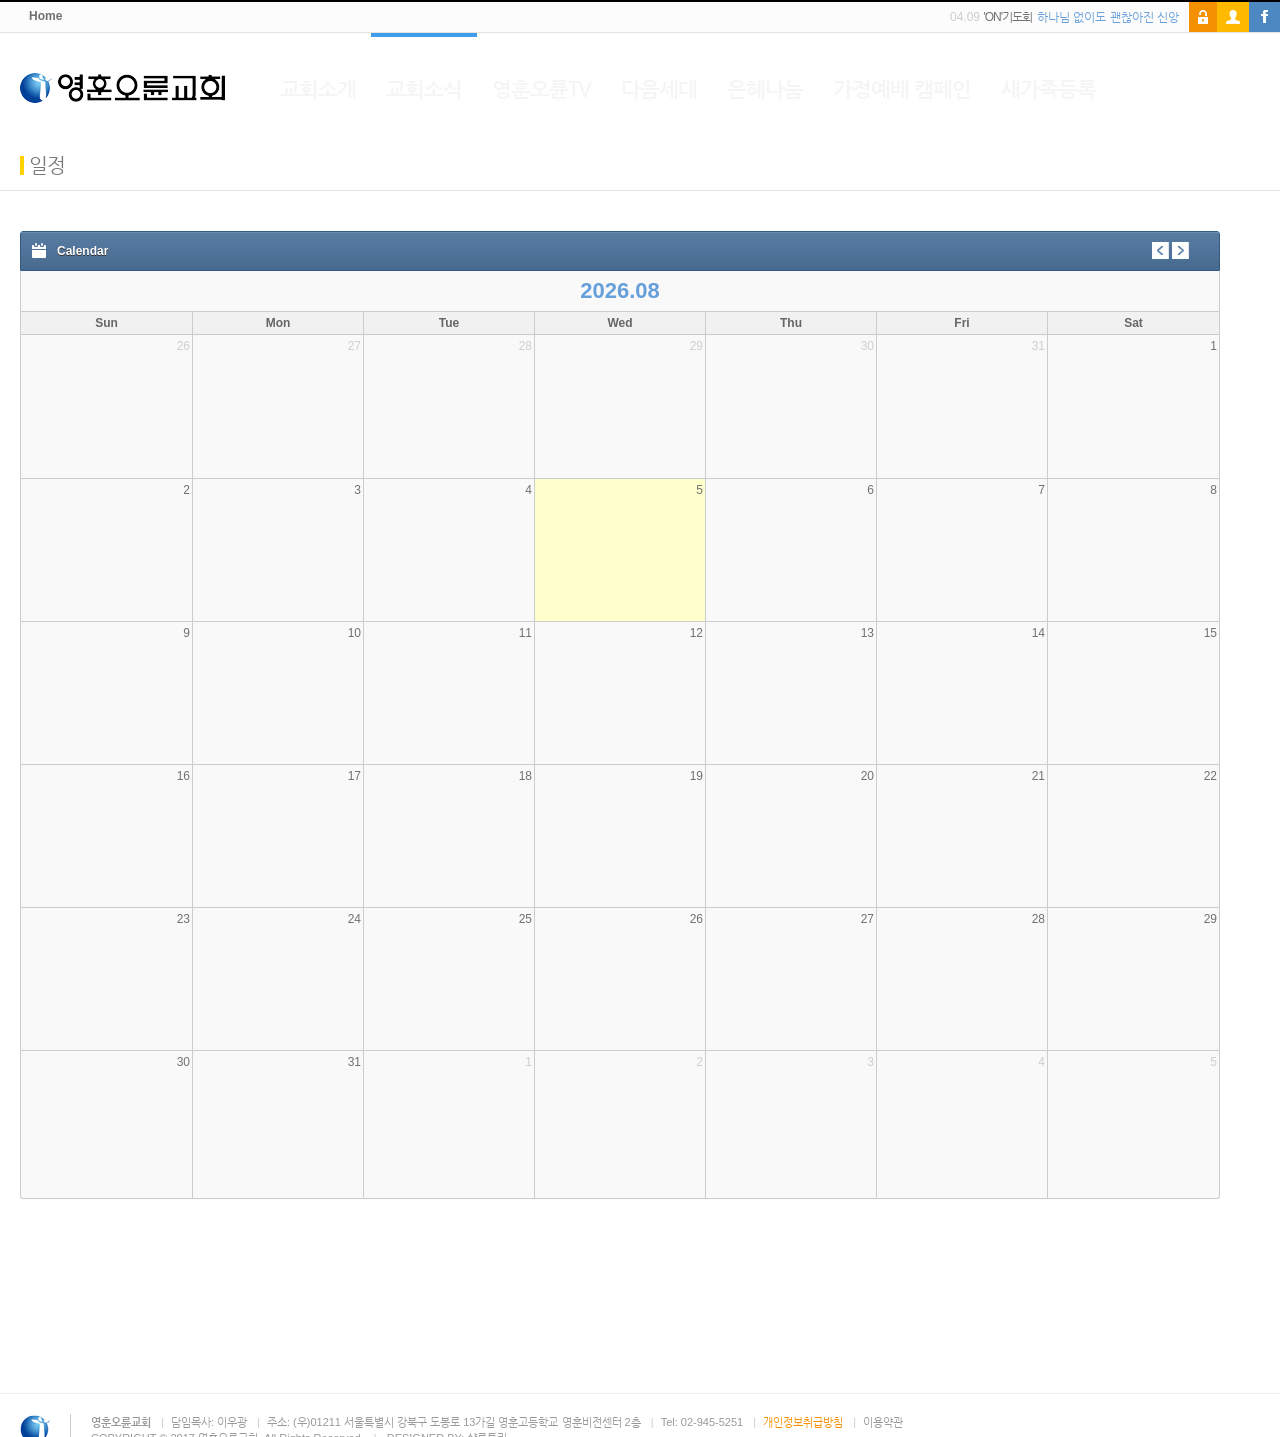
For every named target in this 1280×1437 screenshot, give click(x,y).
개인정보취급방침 (803, 1422)
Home (45, 16)
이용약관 (883, 1422)
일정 (47, 165)
